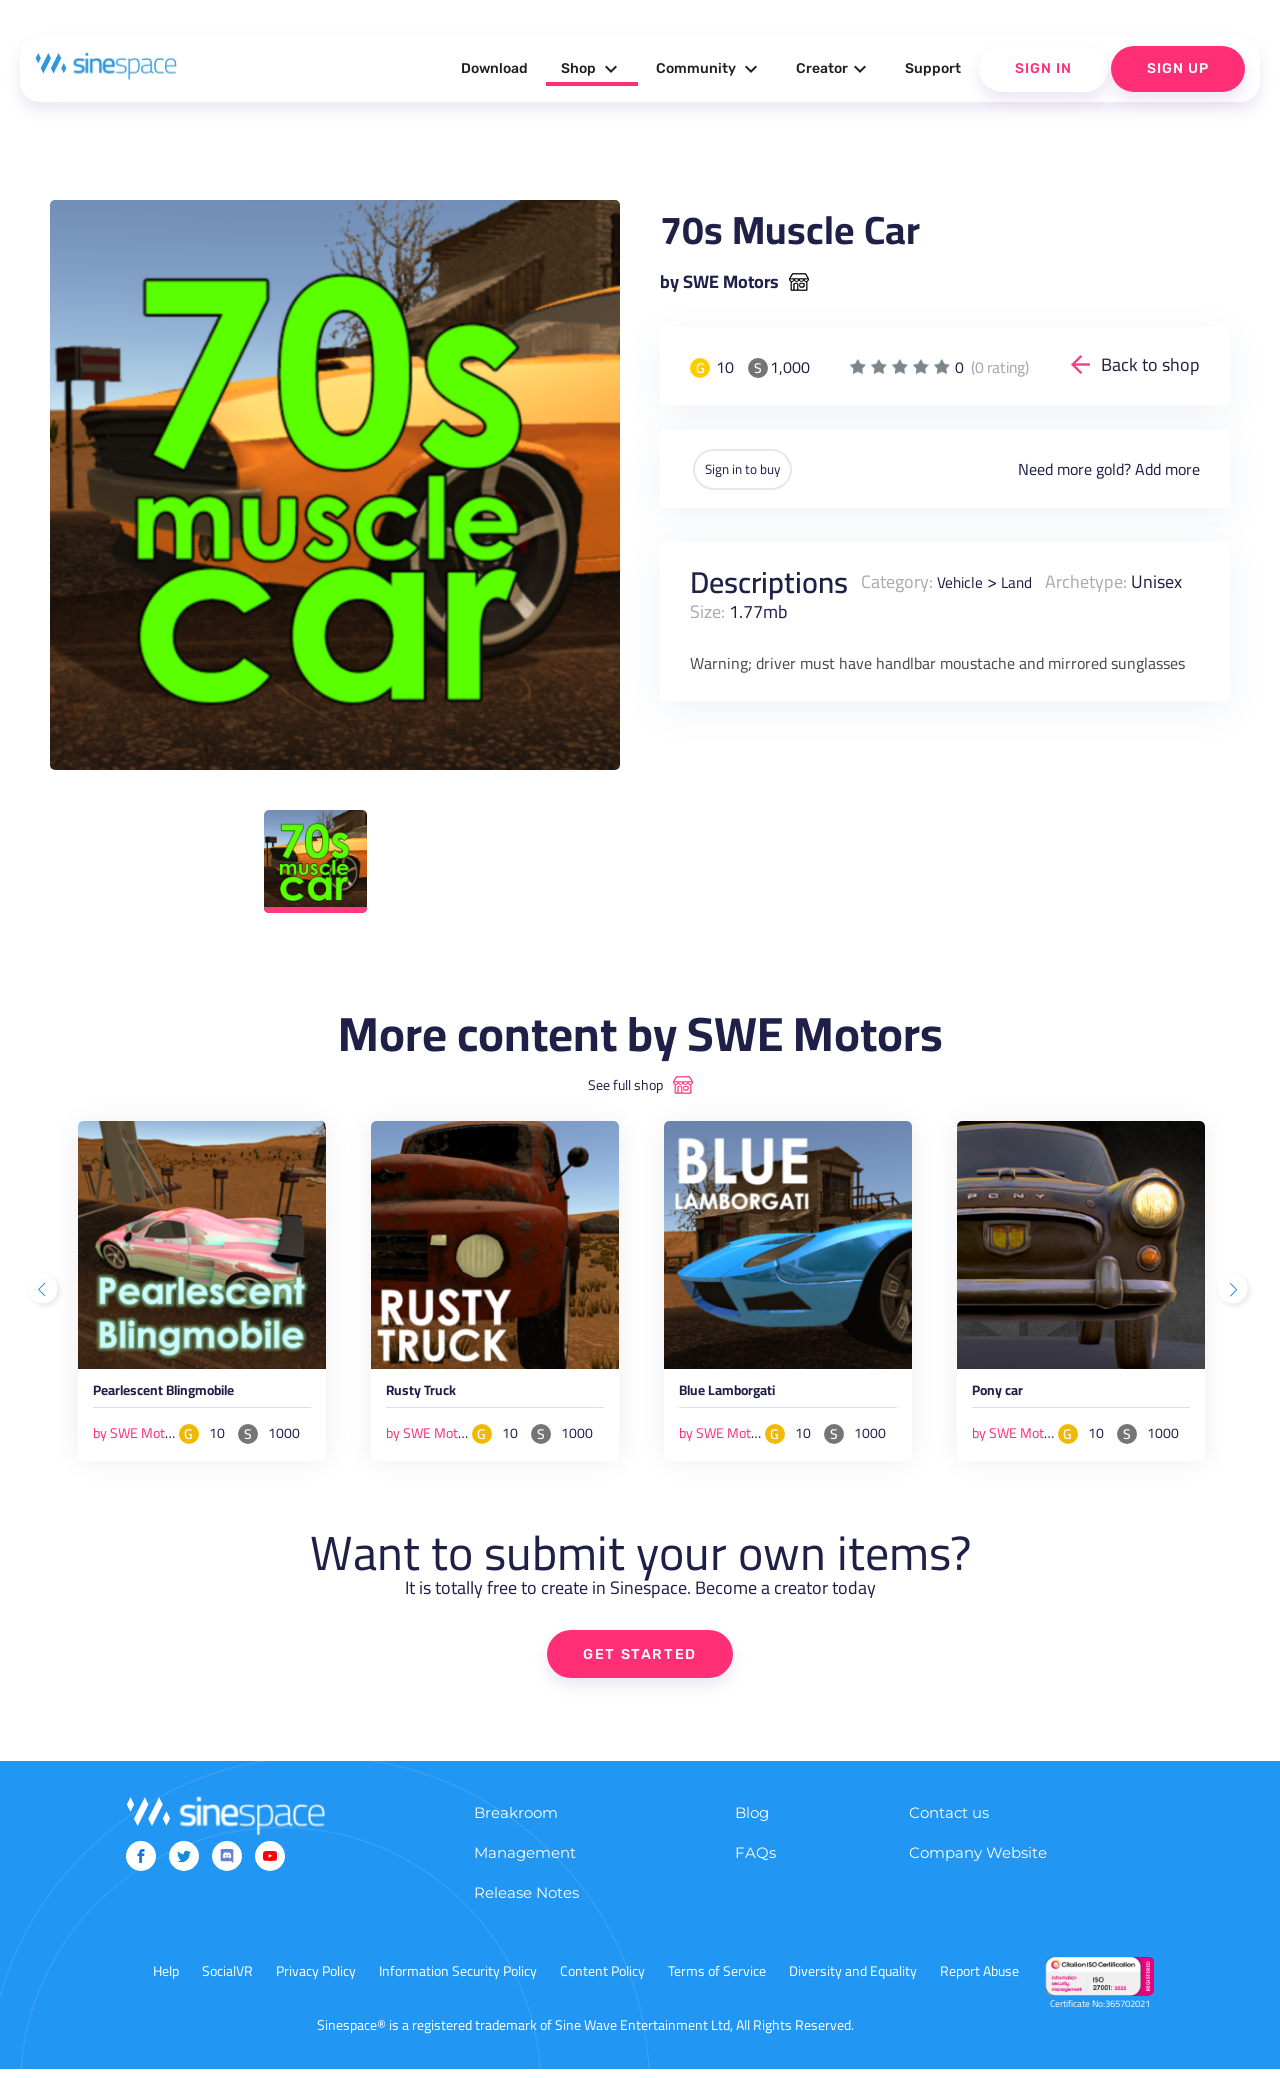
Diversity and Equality (853, 1980)
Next (1235, 1293)
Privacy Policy (316, 1980)
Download (494, 68)
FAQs (755, 1861)
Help (166, 1980)
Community (709, 69)
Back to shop (1150, 364)
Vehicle (964, 579)
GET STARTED (640, 1662)
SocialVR (227, 1980)
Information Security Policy (458, 1980)
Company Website (978, 1861)
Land (1028, 579)
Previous (45, 1293)
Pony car (1006, 1397)
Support (933, 68)
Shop (592, 69)
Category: (897, 579)
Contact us (949, 1821)
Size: (771, 609)
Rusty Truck (432, 1397)
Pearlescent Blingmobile (192, 1397)
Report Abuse (979, 1980)
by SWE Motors (719, 282)
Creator (834, 69)
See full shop (625, 1085)
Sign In (1043, 68)
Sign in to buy (759, 468)
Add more (1167, 468)
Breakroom (516, 1821)
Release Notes (526, 1901)
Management (525, 1861)
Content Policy (602, 1980)
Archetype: (1101, 579)
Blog (752, 1821)
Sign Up (1178, 68)
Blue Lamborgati (746, 1397)
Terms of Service (717, 1980)
